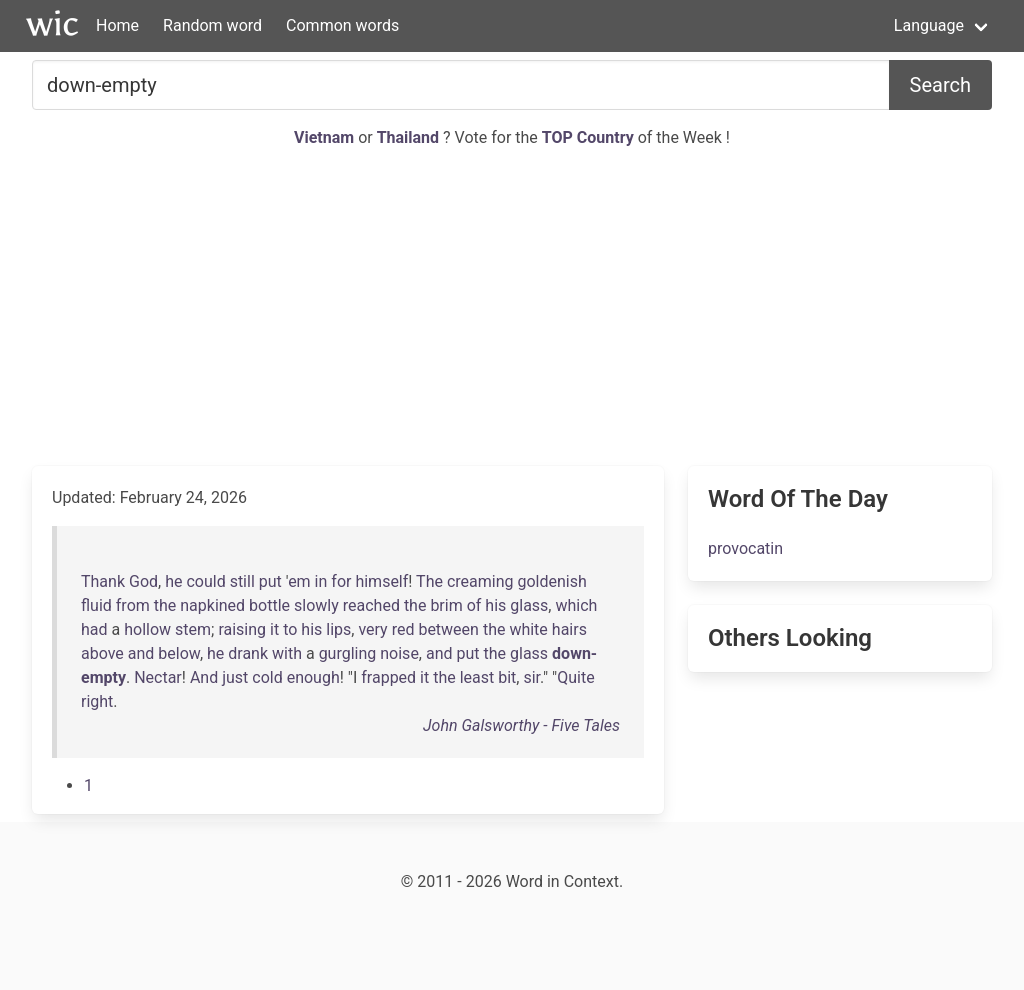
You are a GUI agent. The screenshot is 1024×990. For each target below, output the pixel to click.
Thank (103, 581)
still (242, 581)
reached (371, 605)
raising (242, 629)
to (290, 629)
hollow (147, 629)
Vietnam (326, 137)
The (429, 581)
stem (193, 629)
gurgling (348, 653)
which (576, 605)
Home (117, 25)
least (477, 677)
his (495, 605)
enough (313, 677)
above (102, 653)
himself (381, 581)
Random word (212, 25)
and (141, 653)
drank (248, 653)
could (205, 581)
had (94, 629)
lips (338, 629)
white (528, 629)
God (143, 581)
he (173, 581)
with (287, 653)
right (97, 701)
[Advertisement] (512, 308)
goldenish (551, 581)
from (133, 605)
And (204, 677)
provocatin (745, 548)
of (474, 605)
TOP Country (588, 137)
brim (446, 605)
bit (507, 677)
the (165, 605)
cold (267, 677)
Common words (342, 25)
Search (940, 85)
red (403, 629)
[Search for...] (461, 85)
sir (531, 677)
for (341, 581)
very (372, 629)
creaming (480, 581)
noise (399, 653)
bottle (269, 605)
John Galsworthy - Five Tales (521, 725)
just (235, 677)
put (270, 581)
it (274, 629)
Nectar (158, 677)
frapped (388, 677)
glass (529, 605)
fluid (96, 605)
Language (929, 25)
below (179, 653)
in (321, 581)
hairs (569, 629)
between (448, 629)
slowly (316, 605)
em (299, 581)
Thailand (410, 137)
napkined (212, 605)
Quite (575, 677)
